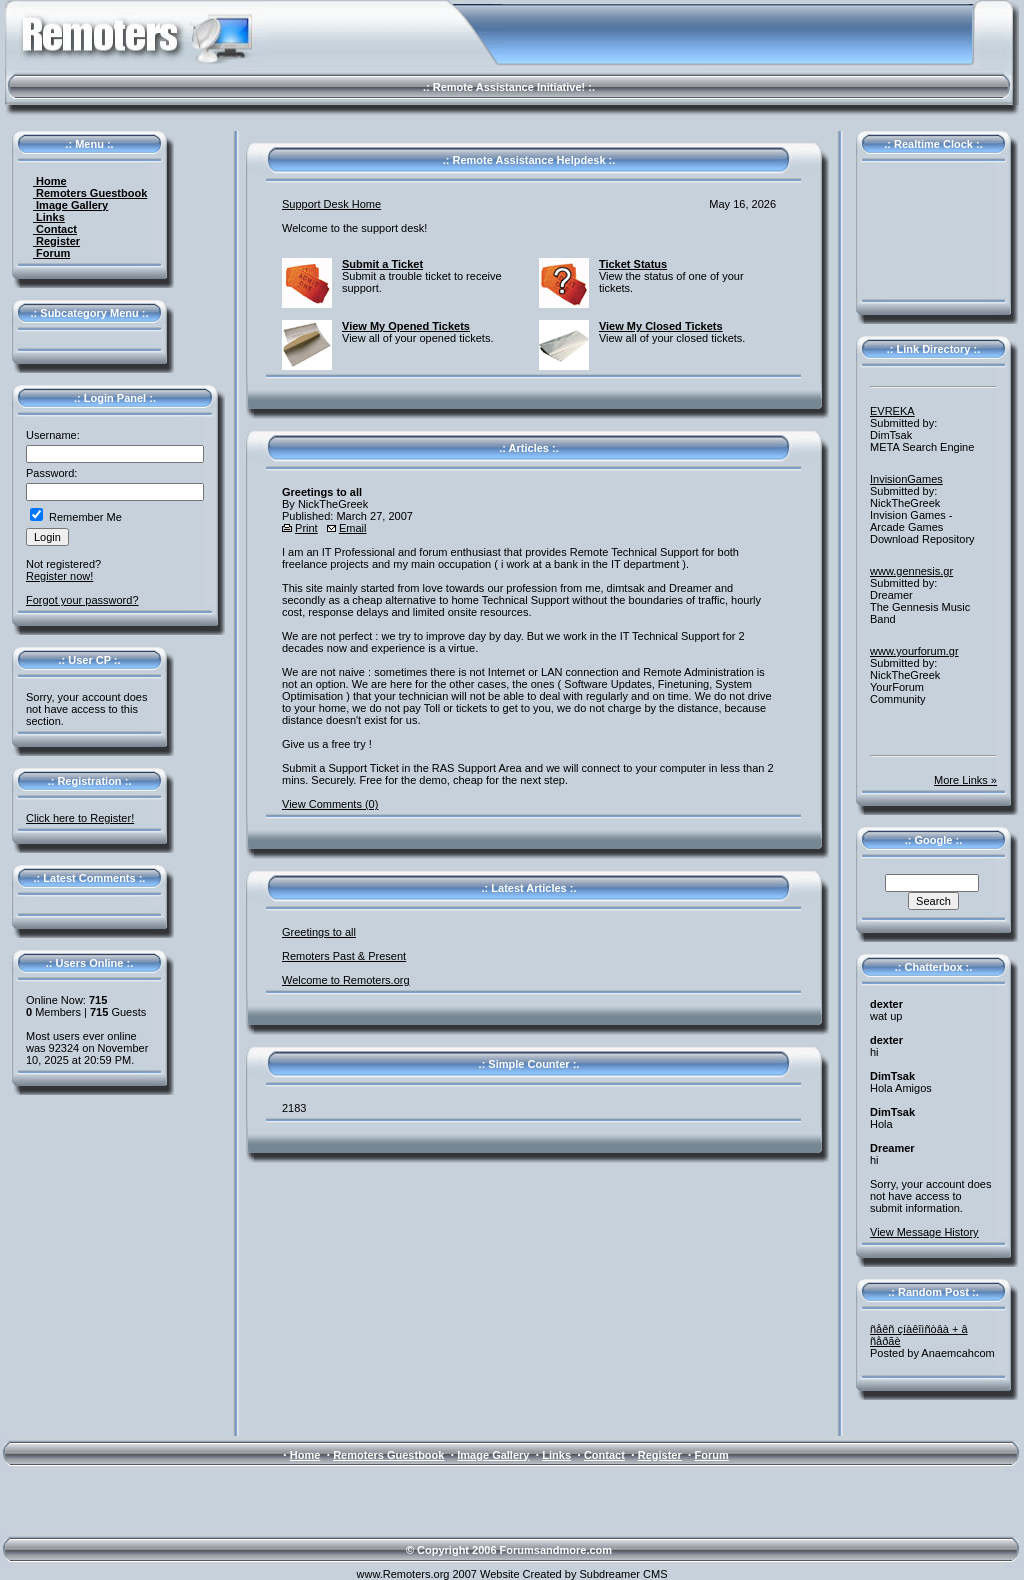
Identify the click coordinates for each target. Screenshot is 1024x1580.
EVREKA (892, 411)
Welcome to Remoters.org (346, 980)
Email (353, 528)
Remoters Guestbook (90, 193)
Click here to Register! (80, 818)
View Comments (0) (330, 804)
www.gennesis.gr (911, 571)
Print (306, 528)
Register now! (59, 576)
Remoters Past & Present (344, 956)
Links (49, 217)
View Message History (924, 1232)
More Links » (965, 780)
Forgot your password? (82, 600)
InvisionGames (906, 479)
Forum (51, 253)
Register (56, 241)
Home (50, 181)
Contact (55, 229)
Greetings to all (319, 932)
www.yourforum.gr (914, 651)
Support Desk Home (331, 204)
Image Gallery (70, 205)
